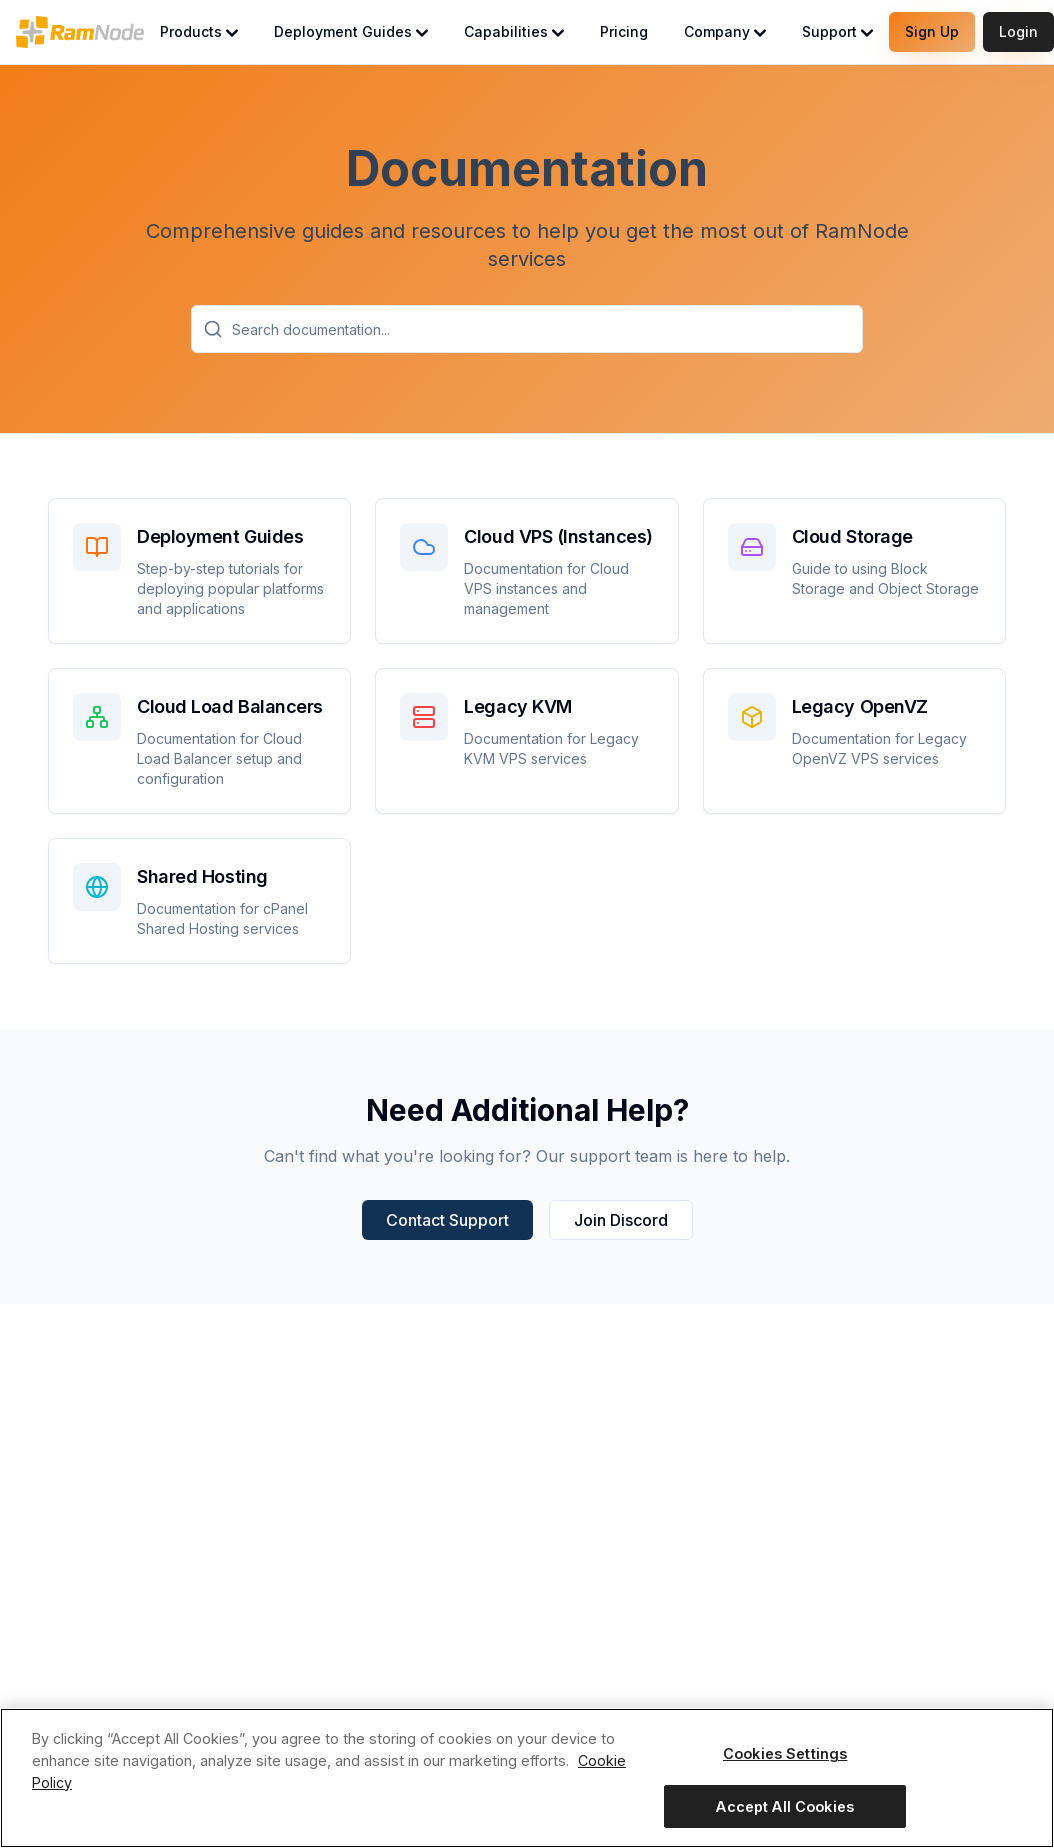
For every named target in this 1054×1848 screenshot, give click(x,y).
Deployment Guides (351, 31)
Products (199, 31)
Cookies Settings (785, 1753)
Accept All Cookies (785, 1806)
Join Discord (621, 1220)
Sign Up (932, 31)
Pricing (624, 31)
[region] (527, 1778)
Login (1018, 31)
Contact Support (447, 1220)
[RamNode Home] (80, 32)
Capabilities (514, 31)
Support (837, 31)
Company (725, 31)
